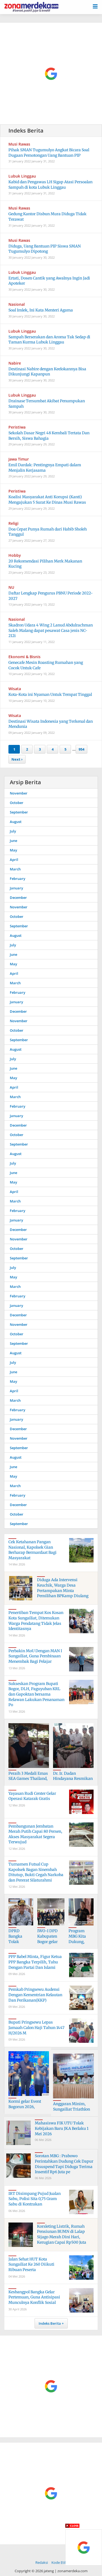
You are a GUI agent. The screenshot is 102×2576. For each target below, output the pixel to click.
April (14, 859)
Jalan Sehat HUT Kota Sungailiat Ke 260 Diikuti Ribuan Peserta (31, 2264)
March (15, 869)
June (13, 840)
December (18, 897)
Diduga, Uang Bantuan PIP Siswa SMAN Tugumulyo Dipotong (44, 249)
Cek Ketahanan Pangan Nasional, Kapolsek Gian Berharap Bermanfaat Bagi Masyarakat (32, 1549)
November (18, 793)
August (15, 821)
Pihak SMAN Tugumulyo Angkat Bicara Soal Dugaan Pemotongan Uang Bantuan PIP (48, 152)
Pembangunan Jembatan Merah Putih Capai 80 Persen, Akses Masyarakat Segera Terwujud (35, 1834)
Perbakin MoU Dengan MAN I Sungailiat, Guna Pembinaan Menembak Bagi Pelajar (35, 1656)
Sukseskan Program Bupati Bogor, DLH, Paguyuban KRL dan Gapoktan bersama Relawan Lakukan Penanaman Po (36, 1694)
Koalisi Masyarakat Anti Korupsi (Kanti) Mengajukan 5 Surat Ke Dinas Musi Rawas (47, 499)
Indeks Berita (50, 2323)
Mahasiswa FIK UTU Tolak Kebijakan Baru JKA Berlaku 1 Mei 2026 (61, 2128)
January (16, 888)
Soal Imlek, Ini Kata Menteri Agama (40, 310)
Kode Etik (59, 2562)
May (13, 850)
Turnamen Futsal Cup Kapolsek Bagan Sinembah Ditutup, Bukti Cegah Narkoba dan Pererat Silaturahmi (35, 1872)
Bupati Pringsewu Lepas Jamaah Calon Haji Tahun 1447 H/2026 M (36, 2027)
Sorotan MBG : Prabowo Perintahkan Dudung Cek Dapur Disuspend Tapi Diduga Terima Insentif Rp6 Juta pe (64, 2163)
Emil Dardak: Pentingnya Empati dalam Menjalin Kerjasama (44, 467)
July (13, 831)
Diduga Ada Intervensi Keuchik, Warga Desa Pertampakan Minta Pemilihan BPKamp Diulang (62, 1587)
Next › (17, 759)
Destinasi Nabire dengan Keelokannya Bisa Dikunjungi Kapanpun (47, 371)
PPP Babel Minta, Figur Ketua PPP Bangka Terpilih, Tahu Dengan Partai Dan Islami (35, 1962)
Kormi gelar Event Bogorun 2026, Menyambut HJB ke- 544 (27, 2109)
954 (81, 749)
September (19, 812)
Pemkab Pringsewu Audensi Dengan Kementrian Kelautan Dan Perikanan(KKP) (35, 1994)
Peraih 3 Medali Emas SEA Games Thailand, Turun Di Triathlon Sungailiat (28, 1781)
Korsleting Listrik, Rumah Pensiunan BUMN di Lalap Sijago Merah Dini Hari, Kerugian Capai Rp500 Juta (61, 2234)
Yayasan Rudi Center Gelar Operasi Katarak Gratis (32, 1796)
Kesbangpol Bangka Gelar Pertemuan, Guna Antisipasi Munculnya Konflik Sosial (34, 2297)
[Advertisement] (51, 73)
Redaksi (41, 2562)
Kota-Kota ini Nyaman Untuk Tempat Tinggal (50, 694)
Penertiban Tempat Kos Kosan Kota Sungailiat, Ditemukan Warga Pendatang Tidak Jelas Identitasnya (35, 1620)
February (17, 878)
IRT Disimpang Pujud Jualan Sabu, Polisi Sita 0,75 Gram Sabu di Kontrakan (34, 2199)
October (16, 802)
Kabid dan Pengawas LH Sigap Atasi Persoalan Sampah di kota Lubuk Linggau (50, 184)
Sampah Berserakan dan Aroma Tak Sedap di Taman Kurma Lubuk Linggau (49, 340)
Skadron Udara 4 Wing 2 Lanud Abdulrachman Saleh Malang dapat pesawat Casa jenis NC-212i (50, 630)
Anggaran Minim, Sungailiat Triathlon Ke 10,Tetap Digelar (71, 2109)
